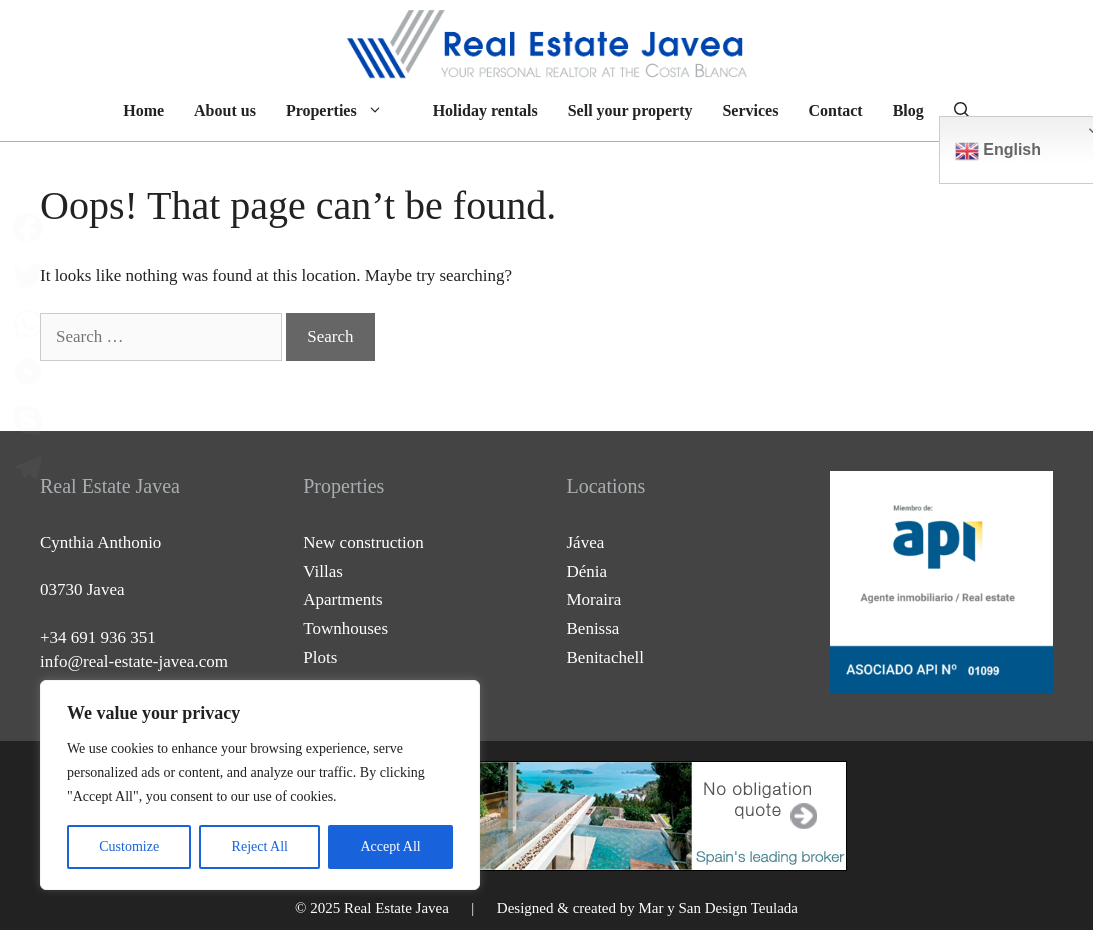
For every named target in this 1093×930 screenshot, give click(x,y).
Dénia (587, 571)
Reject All (260, 846)
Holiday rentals (485, 110)
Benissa (593, 628)
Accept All (390, 846)
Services (750, 110)
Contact (835, 110)
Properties (344, 111)
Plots (320, 657)
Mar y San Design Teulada (717, 908)
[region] (260, 785)
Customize (129, 846)
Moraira (594, 599)
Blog (908, 110)
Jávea (586, 542)
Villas (323, 571)
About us (225, 110)
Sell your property (630, 110)
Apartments (342, 599)
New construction (363, 542)
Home (143, 110)
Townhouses (345, 628)
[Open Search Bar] (962, 111)
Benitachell (605, 657)
